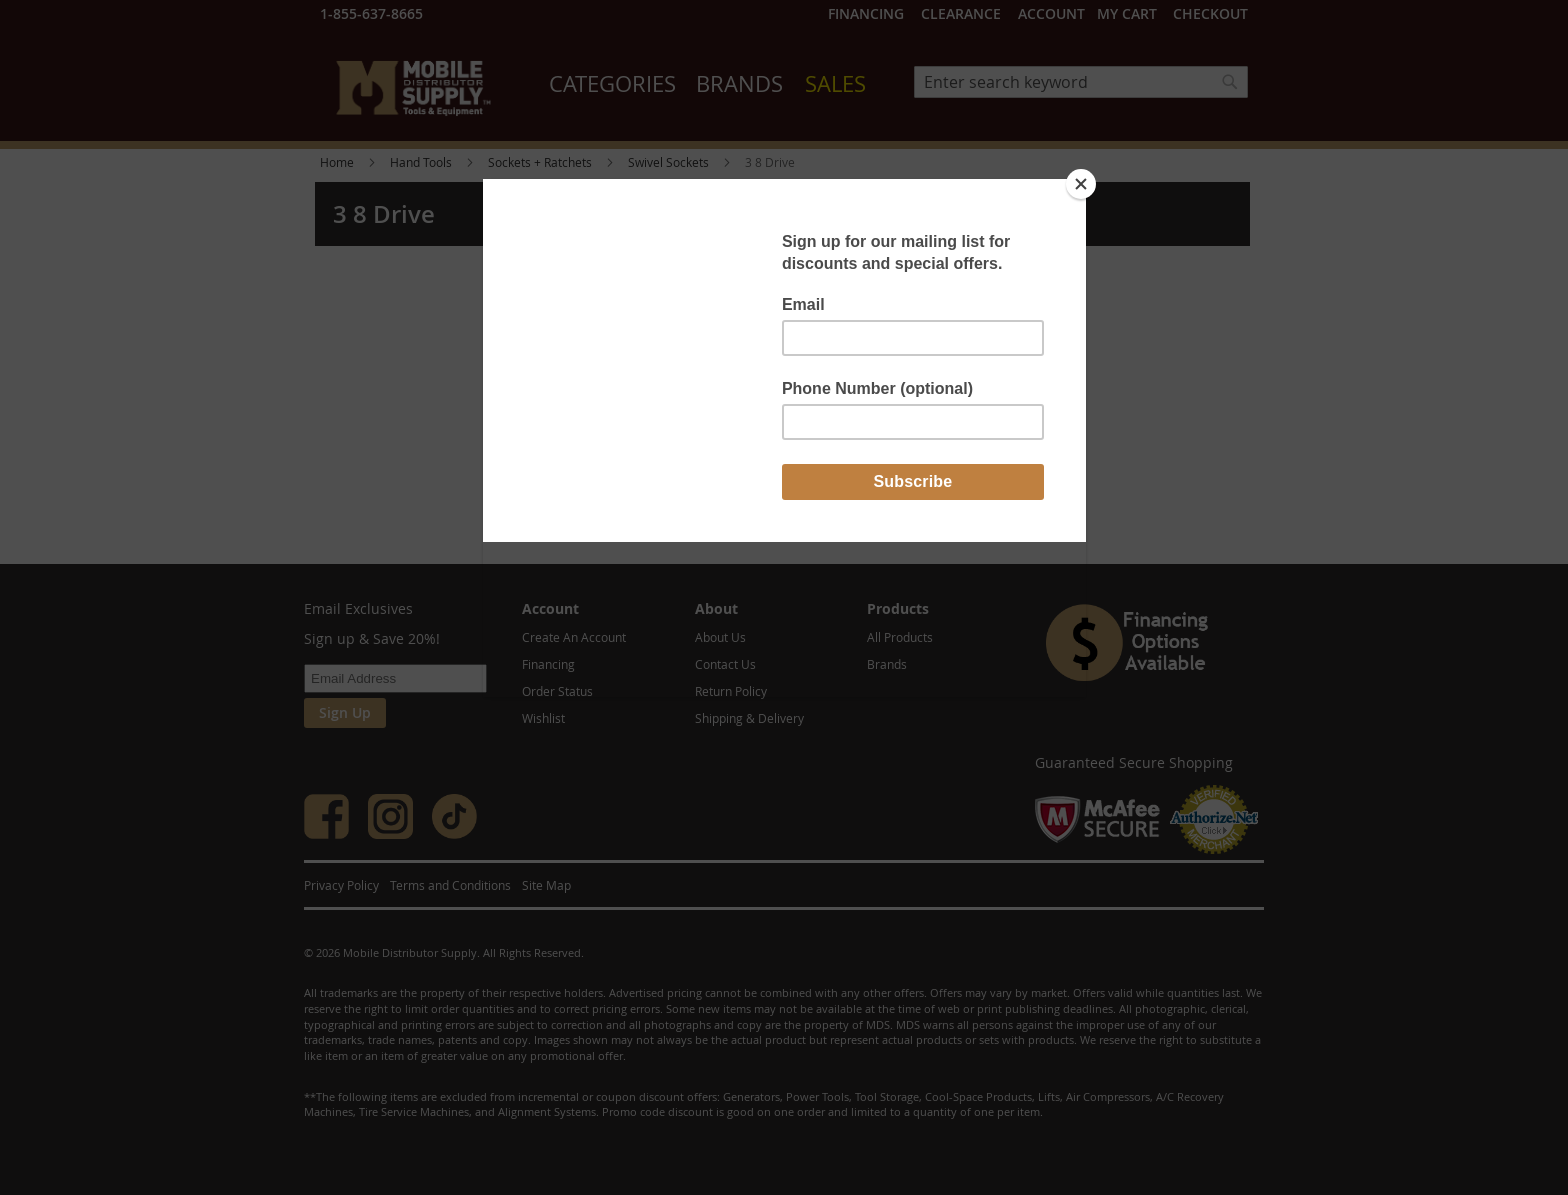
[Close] (1081, 184)
